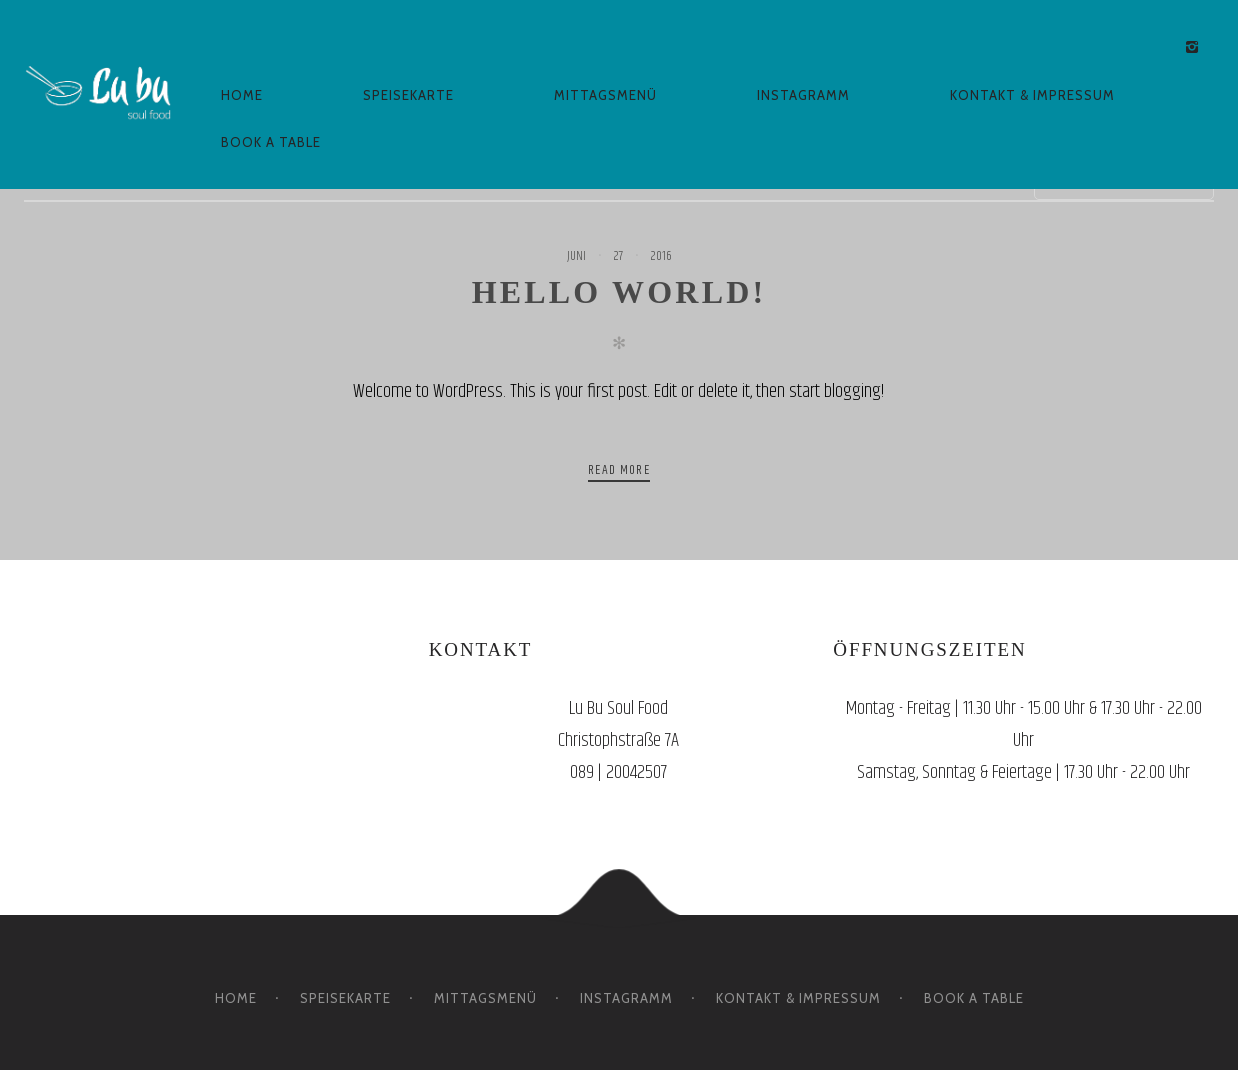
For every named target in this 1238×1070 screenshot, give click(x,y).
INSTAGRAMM (803, 95)
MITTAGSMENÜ (605, 95)
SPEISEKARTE (408, 95)
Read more (619, 470)
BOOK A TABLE (271, 142)
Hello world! (619, 292)
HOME (242, 95)
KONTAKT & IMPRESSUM (1032, 95)
